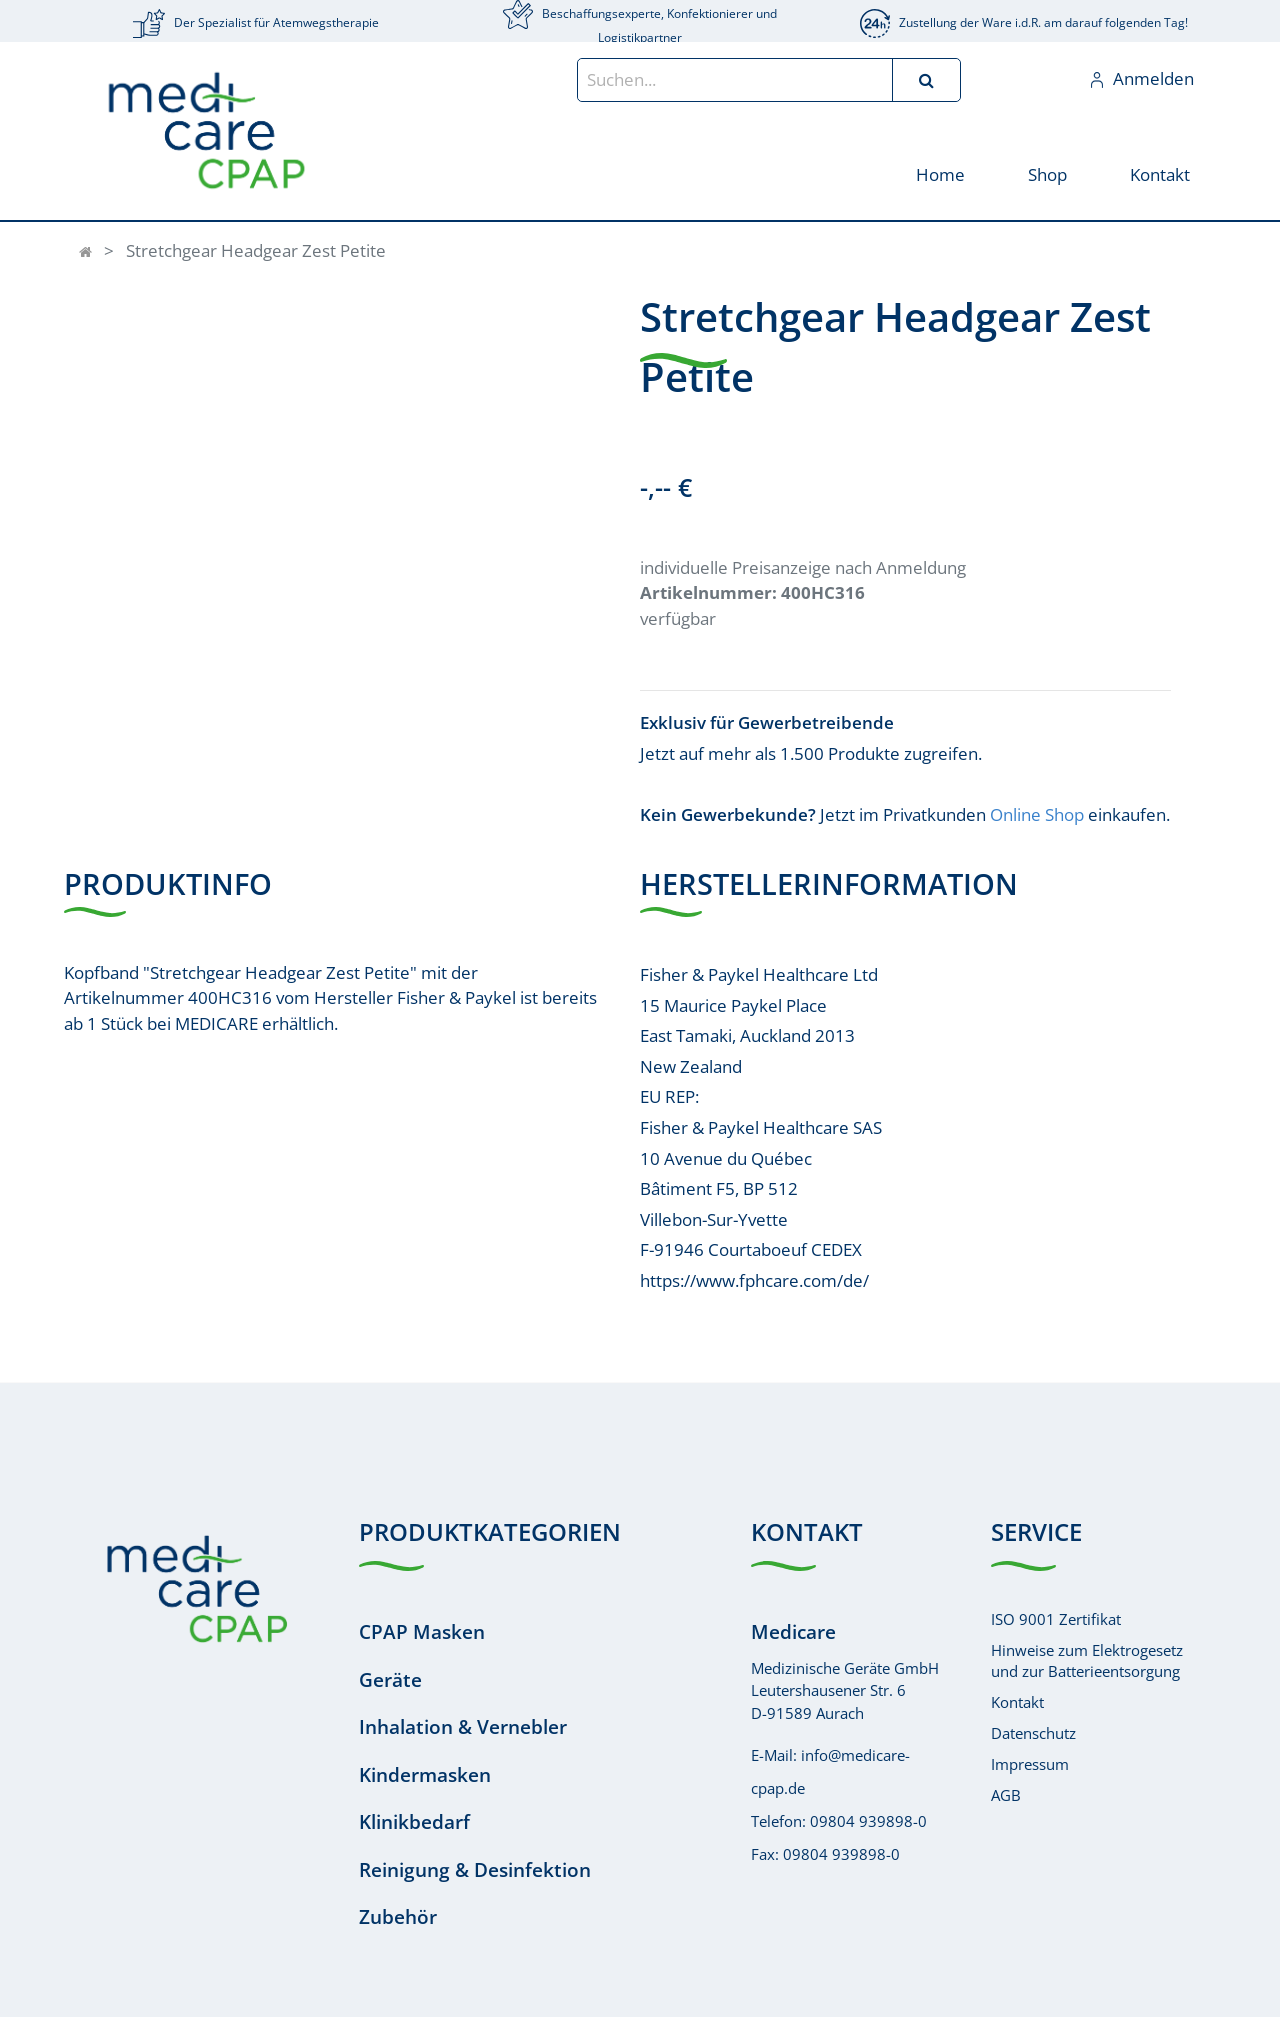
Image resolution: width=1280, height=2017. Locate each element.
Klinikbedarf (414, 1822)
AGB (1006, 1795)
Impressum (1030, 1764)
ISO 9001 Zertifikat (1056, 1619)
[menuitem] (939, 173)
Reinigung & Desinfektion (475, 1870)
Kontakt (1017, 1702)
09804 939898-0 (868, 1821)
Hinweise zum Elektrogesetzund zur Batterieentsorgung (1087, 1660)
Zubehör (398, 1917)
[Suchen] (926, 80)
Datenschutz (1033, 1733)
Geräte (390, 1680)
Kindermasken (425, 1775)
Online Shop (1037, 814)
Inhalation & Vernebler (463, 1727)
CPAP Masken (422, 1632)
